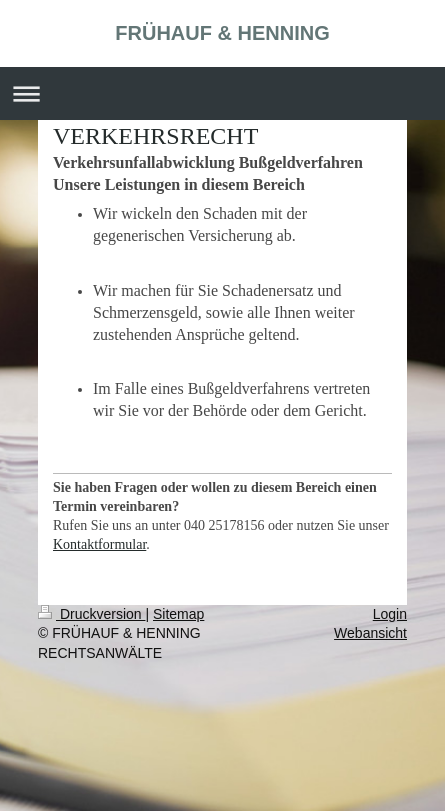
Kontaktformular (99, 544)
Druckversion (91, 614)
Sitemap (178, 614)
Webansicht (370, 633)
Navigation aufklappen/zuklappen (222, 93)
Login (390, 614)
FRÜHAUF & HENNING (222, 33)
